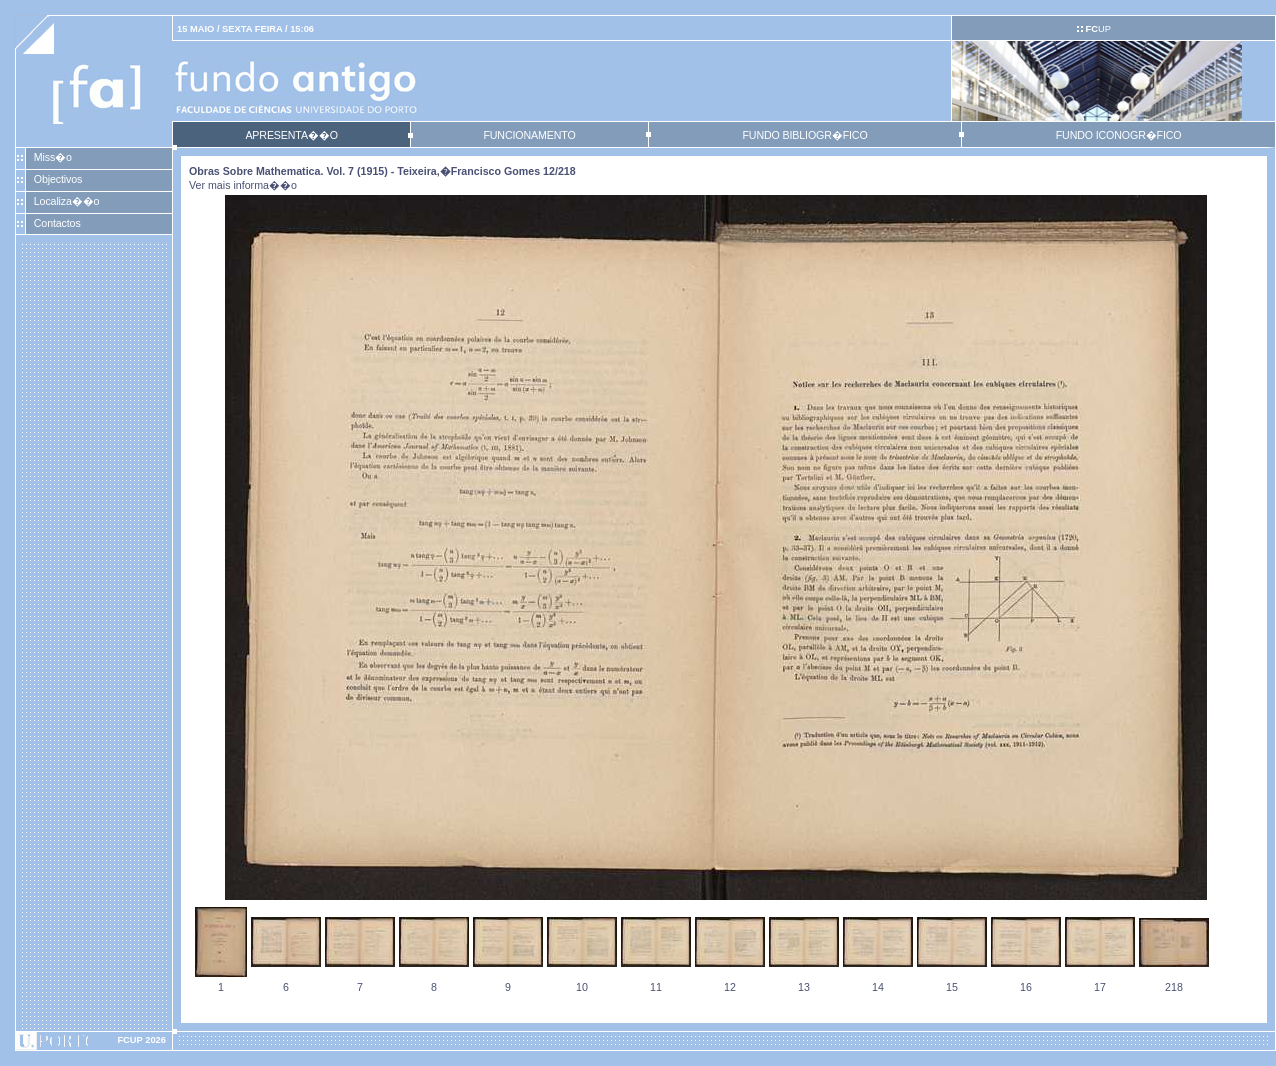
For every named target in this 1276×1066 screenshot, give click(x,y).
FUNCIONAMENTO (529, 135)
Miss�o (53, 157)
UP (1097, 29)
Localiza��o (67, 201)
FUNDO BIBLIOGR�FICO (804, 135)
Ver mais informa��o (243, 185)
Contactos (57, 223)
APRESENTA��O (291, 135)
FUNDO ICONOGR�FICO (1119, 135)
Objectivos (58, 179)
